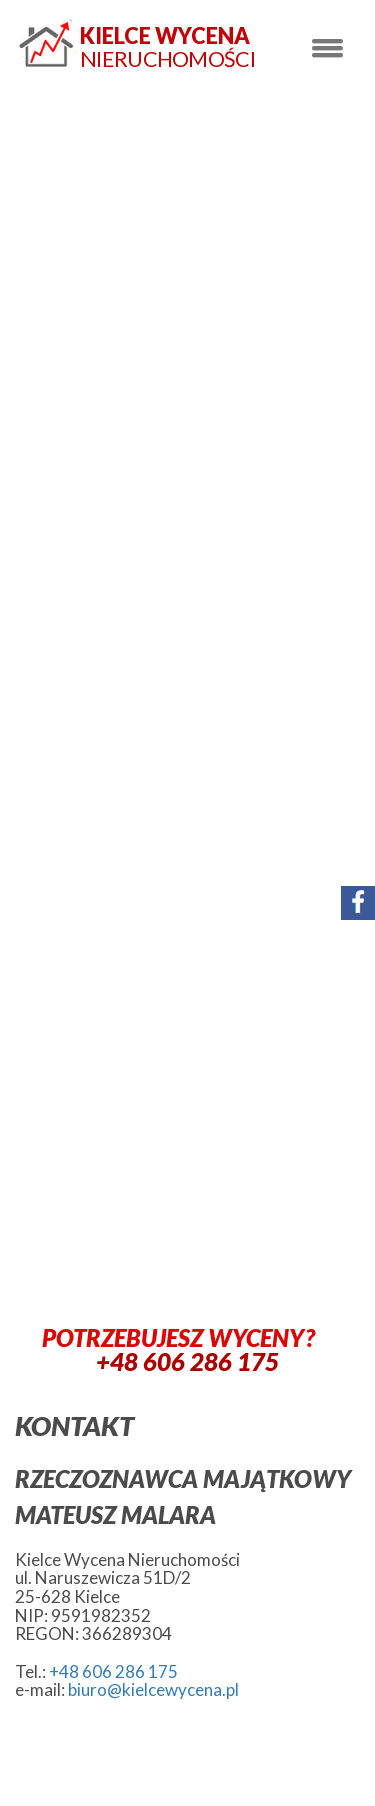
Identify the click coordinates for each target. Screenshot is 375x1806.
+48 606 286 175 (113, 1671)
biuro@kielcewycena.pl (153, 1689)
